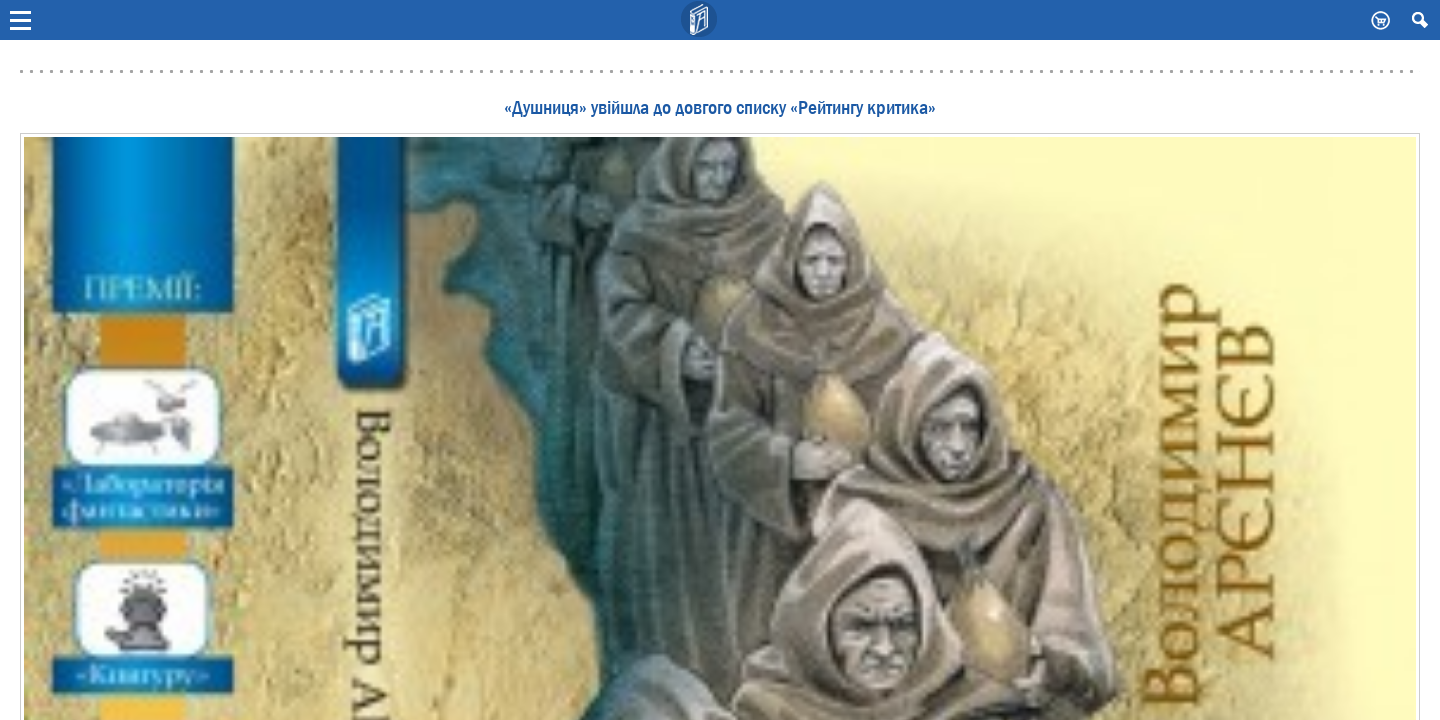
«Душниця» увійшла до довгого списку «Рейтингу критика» (720, 108)
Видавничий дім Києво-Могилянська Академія (700, 20)
